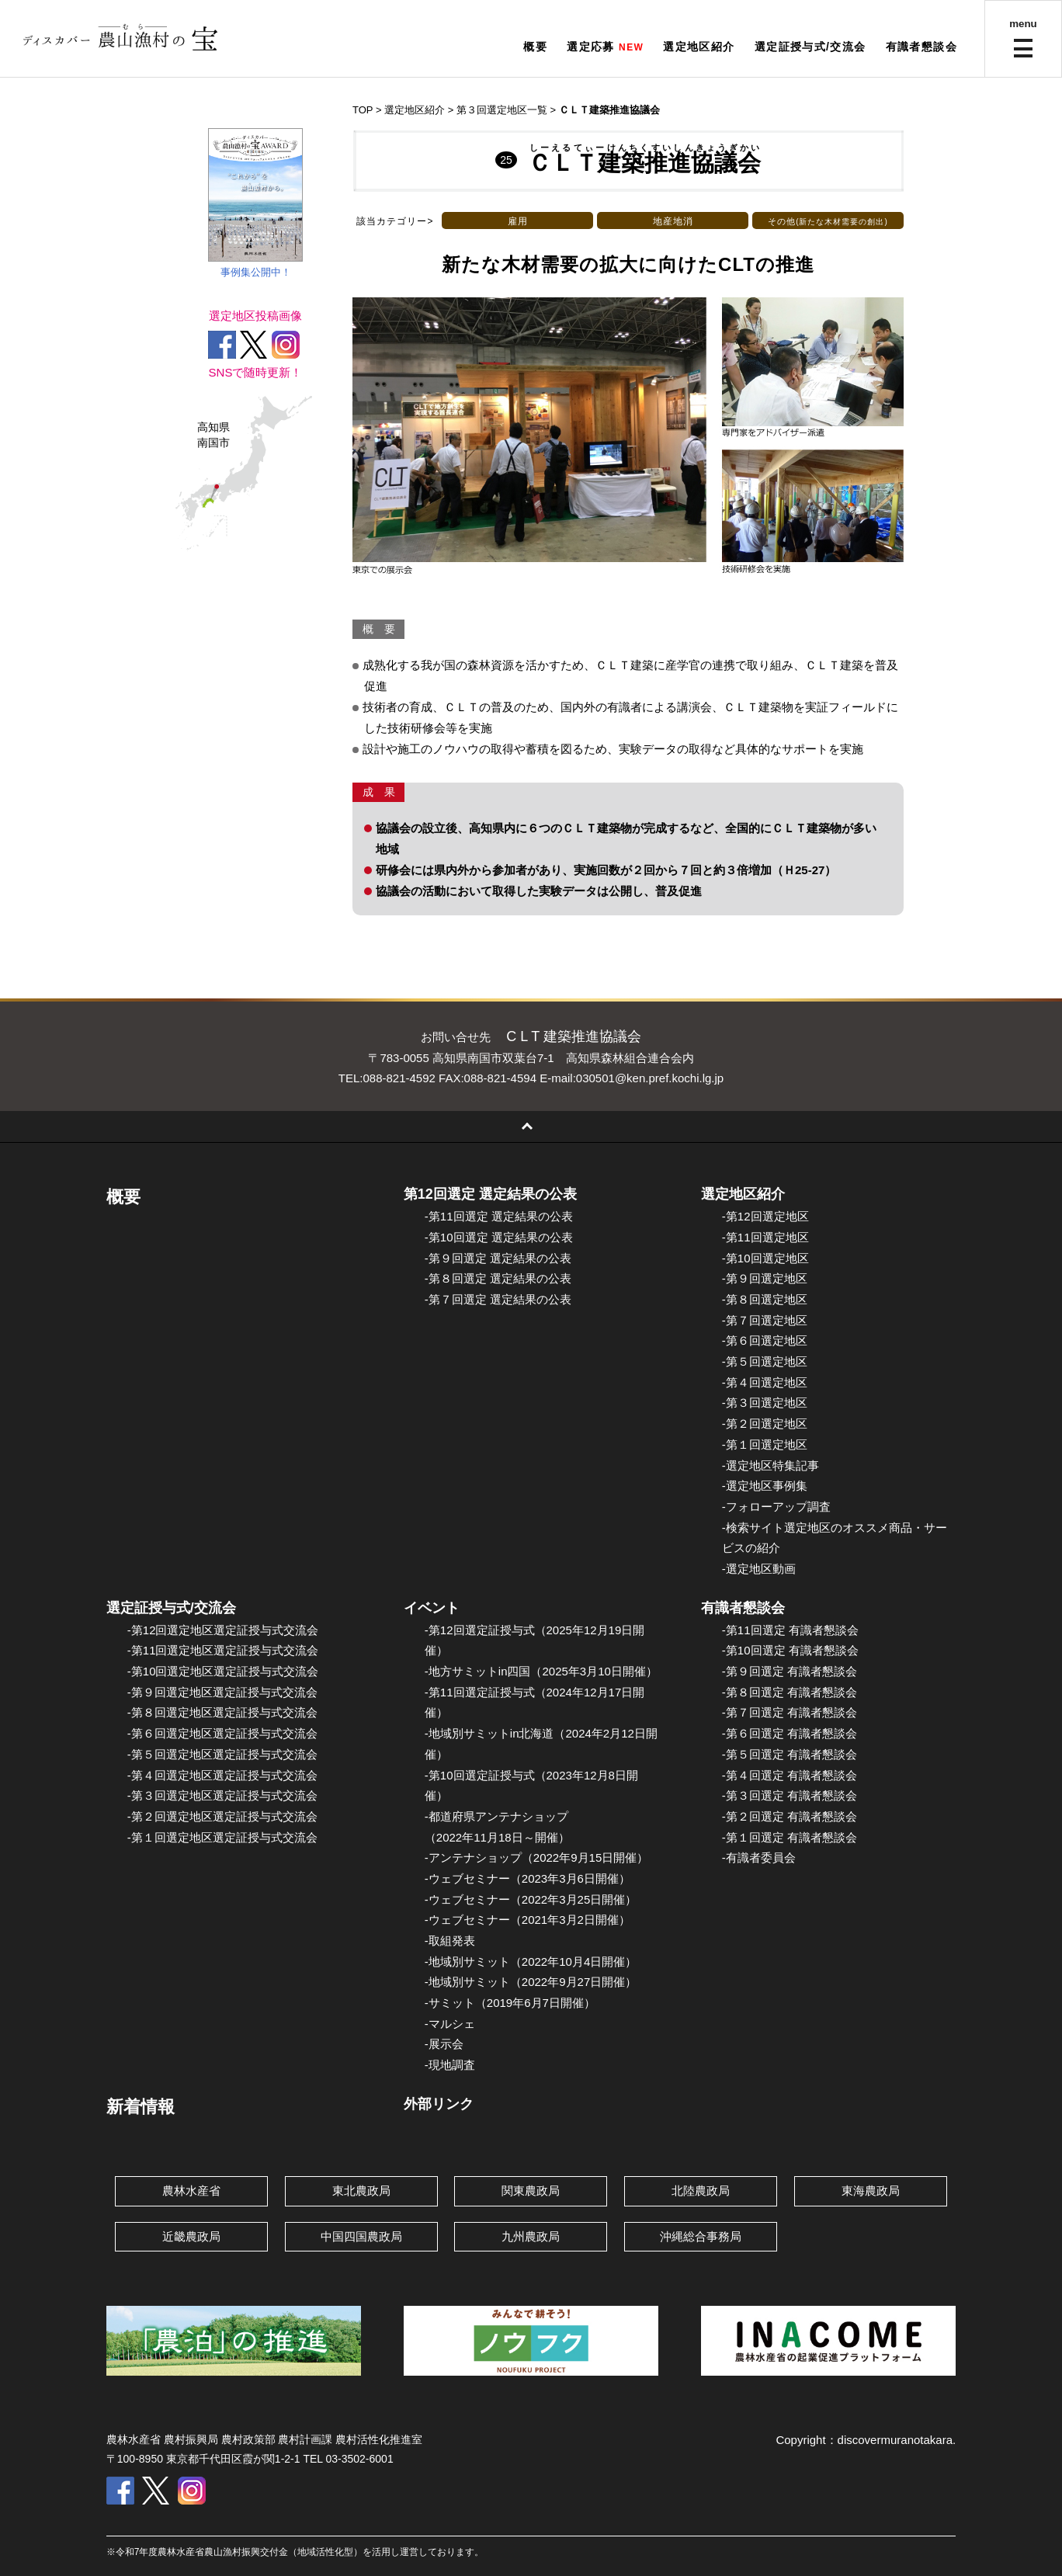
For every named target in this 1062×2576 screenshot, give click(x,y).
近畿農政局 (191, 2236)
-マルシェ (450, 2023)
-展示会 (444, 2043)
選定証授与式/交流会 (810, 46)
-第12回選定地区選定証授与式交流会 (223, 1630)
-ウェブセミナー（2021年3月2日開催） (527, 1919)
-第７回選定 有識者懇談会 (789, 1712)
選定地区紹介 (698, 46)
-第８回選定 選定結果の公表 (498, 1278)
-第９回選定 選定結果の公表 (498, 1258)
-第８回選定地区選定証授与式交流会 (222, 1712)
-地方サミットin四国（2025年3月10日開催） (541, 1671)
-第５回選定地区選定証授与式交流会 (222, 1754)
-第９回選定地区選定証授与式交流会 (222, 1692)
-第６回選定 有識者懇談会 (789, 1733)
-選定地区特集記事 (770, 1465)
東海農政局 (871, 2190)
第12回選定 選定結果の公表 (490, 1194)
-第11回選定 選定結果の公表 (499, 1216)
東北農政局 (361, 2190)
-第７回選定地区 (764, 1320)
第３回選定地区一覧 (501, 110)
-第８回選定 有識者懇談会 (789, 1692)
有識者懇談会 (921, 46)
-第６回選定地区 (764, 1340)
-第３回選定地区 (764, 1402)
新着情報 (140, 2106)
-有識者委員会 (759, 1857)
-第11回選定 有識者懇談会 (790, 1630)
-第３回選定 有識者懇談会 (789, 1795)
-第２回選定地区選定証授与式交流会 (222, 1816)
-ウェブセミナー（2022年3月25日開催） (531, 1899)
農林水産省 (191, 2190)
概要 (535, 46)
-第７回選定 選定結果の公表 (498, 1299)
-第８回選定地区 (764, 1299)
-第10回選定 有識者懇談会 (790, 1650)
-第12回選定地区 (765, 1216)
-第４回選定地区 (764, 1382)
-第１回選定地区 (764, 1444)
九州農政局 (531, 2236)
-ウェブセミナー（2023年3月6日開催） (527, 1878)
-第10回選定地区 (765, 1258)
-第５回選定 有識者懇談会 (789, 1754)
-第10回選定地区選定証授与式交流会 (223, 1671)
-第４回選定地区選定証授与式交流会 (222, 1775)
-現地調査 (450, 2064)
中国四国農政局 (361, 2236)
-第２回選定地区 (764, 1423)
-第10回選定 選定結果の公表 (499, 1237)
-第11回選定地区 (765, 1237)
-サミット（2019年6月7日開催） (510, 2002)
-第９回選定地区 (764, 1278)
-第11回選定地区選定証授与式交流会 (223, 1650)
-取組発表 (450, 1940)
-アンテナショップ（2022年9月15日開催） (536, 1857)
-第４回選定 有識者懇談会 (789, 1775)
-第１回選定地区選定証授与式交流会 (222, 1837)
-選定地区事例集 (764, 1485)
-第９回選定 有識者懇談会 (789, 1671)
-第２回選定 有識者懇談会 (789, 1816)
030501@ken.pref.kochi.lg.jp (650, 1078)
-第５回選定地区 (764, 1361)
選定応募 (591, 46)
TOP (362, 110)
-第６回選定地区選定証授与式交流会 (222, 1733)
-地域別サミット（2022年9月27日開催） (531, 1981)
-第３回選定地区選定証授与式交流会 (222, 1795)
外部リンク (439, 2104)
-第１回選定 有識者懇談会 (789, 1837)
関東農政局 (531, 2190)
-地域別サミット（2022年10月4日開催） (531, 1961)
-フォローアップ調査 (776, 1506)
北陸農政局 (701, 2190)
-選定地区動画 (759, 1568)
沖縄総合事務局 (700, 2236)
